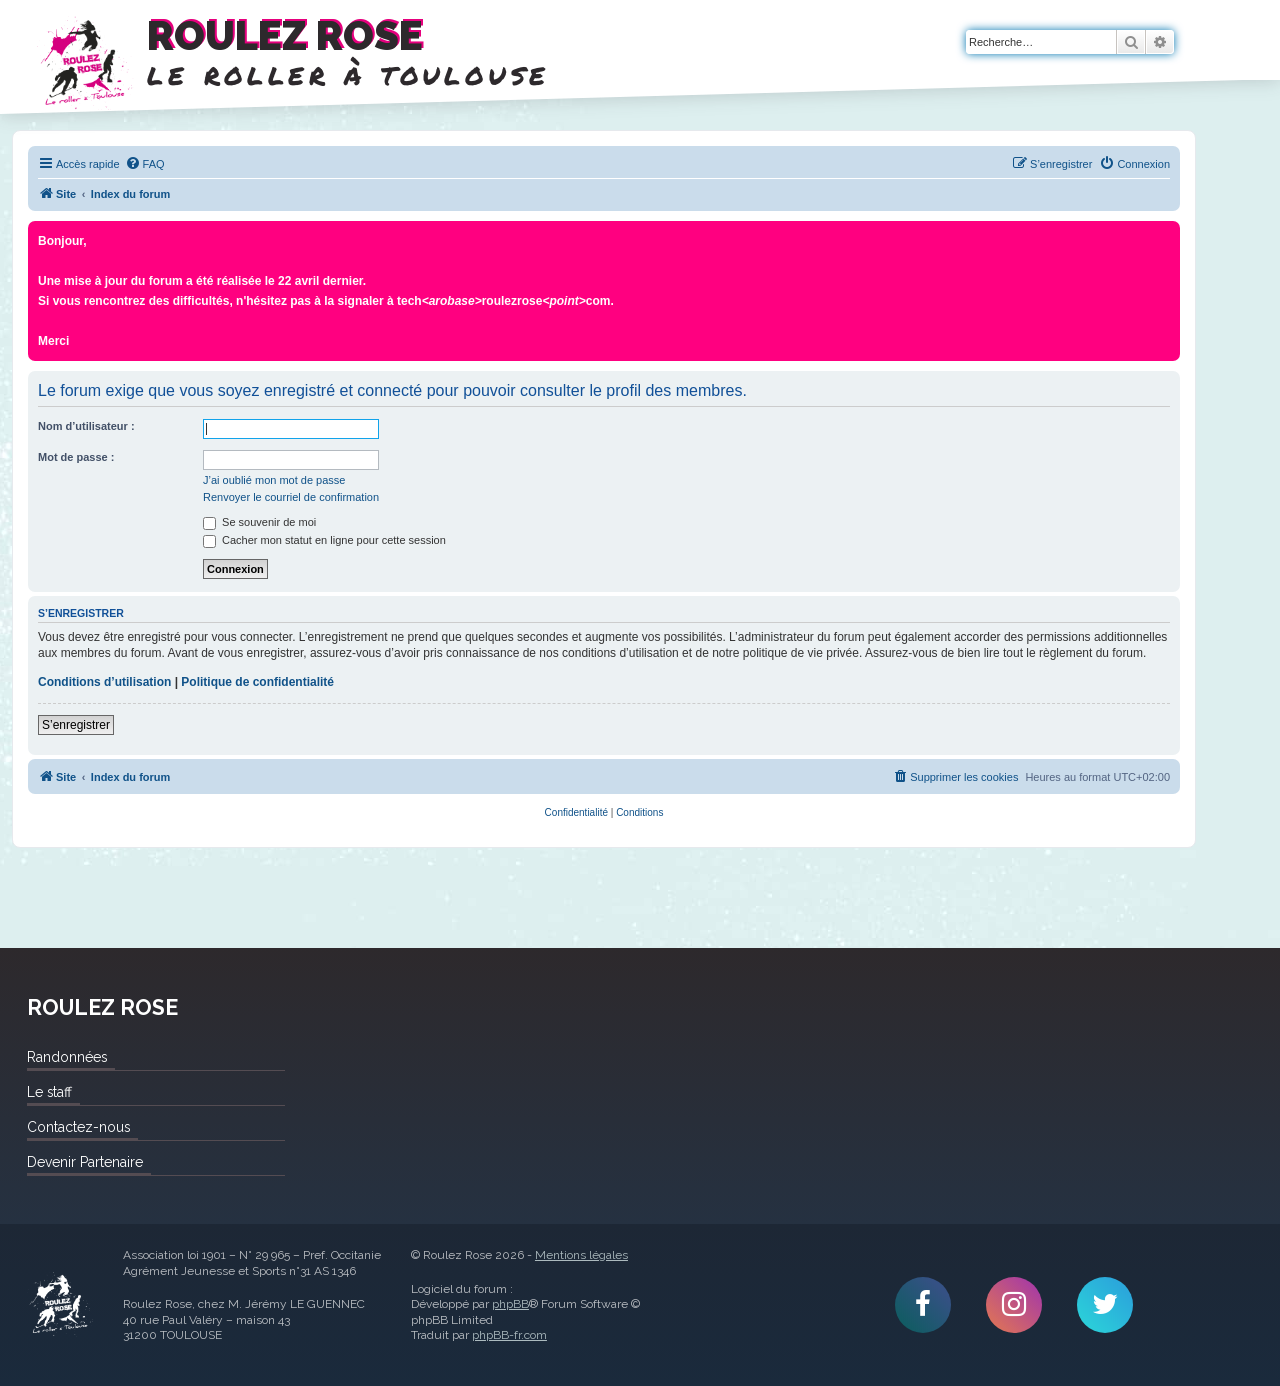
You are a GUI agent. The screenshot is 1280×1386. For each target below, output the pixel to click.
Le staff (49, 1092)
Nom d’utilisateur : (86, 426)
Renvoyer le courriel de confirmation (291, 497)
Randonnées (67, 1057)
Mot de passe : (76, 457)
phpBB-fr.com (509, 1335)
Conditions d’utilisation (104, 682)
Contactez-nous (78, 1127)
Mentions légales (581, 1255)
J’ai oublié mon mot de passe (274, 480)
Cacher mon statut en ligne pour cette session (324, 540)
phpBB (510, 1304)
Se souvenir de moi (259, 522)
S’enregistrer (76, 725)
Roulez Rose (60, 1305)
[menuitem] (145, 164)
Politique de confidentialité (257, 682)
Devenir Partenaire (85, 1162)
